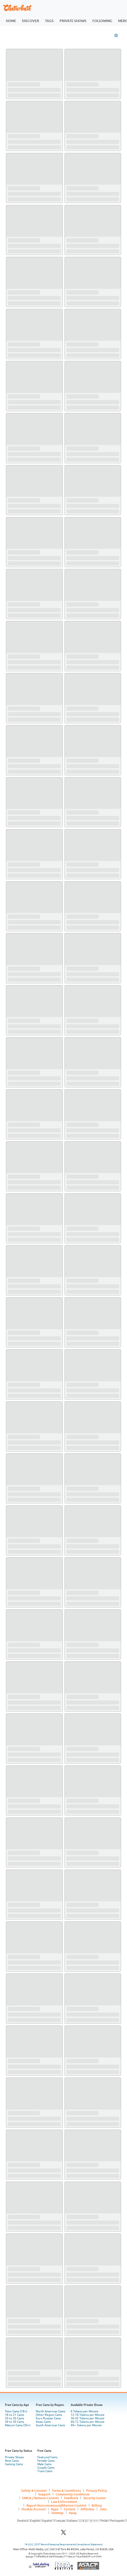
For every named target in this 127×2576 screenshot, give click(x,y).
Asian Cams (43, 2422)
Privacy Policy (96, 2490)
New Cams (12, 2460)
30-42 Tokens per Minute (88, 2418)
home (11, 21)
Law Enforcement (64, 2502)
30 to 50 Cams (14, 2422)
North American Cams (50, 2411)
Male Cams (44, 2464)
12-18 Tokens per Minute (88, 2415)
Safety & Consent (34, 2490)
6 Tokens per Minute (84, 2411)
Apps (55, 2509)
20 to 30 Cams (14, 2418)
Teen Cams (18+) (16, 2411)
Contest (69, 2509)
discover (30, 21)
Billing (97, 2505)
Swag (73, 2513)
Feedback (71, 2498)
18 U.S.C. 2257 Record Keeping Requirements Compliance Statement (63, 2544)
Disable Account (33, 2509)
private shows (73, 21)
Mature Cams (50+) (17, 2425)
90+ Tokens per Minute (86, 2425)
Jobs (103, 2509)
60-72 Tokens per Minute (88, 2422)
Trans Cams (44, 2471)
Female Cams (46, 2460)
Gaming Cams (14, 2464)
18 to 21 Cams (14, 2415)
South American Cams (50, 2425)
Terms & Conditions (66, 2490)
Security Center (94, 2498)
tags (49, 21)
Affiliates (87, 2509)
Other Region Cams (49, 2415)
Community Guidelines (73, 2494)
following (102, 21)
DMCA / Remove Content (40, 2498)
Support (44, 2494)
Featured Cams (47, 2457)
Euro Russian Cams (48, 2418)
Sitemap (57, 2513)
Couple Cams (45, 2467)
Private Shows (14, 2457)
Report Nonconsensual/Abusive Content (56, 2505)
